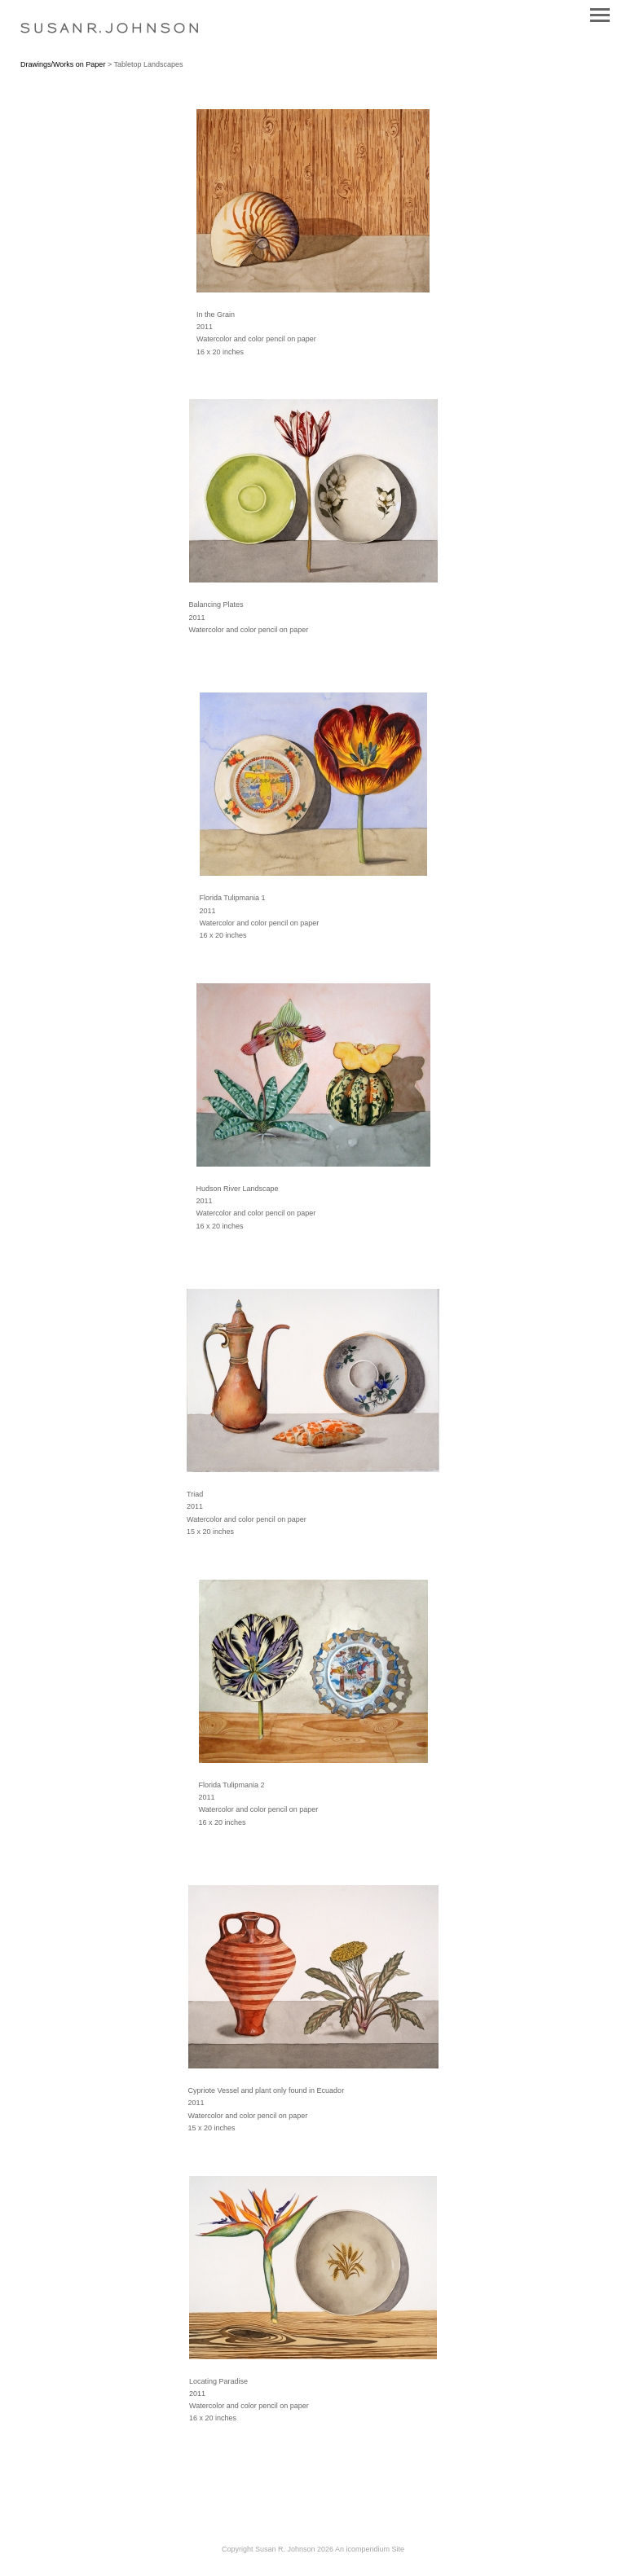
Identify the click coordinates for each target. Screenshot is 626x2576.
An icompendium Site (369, 2549)
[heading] (110, 29)
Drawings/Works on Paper (62, 64)
